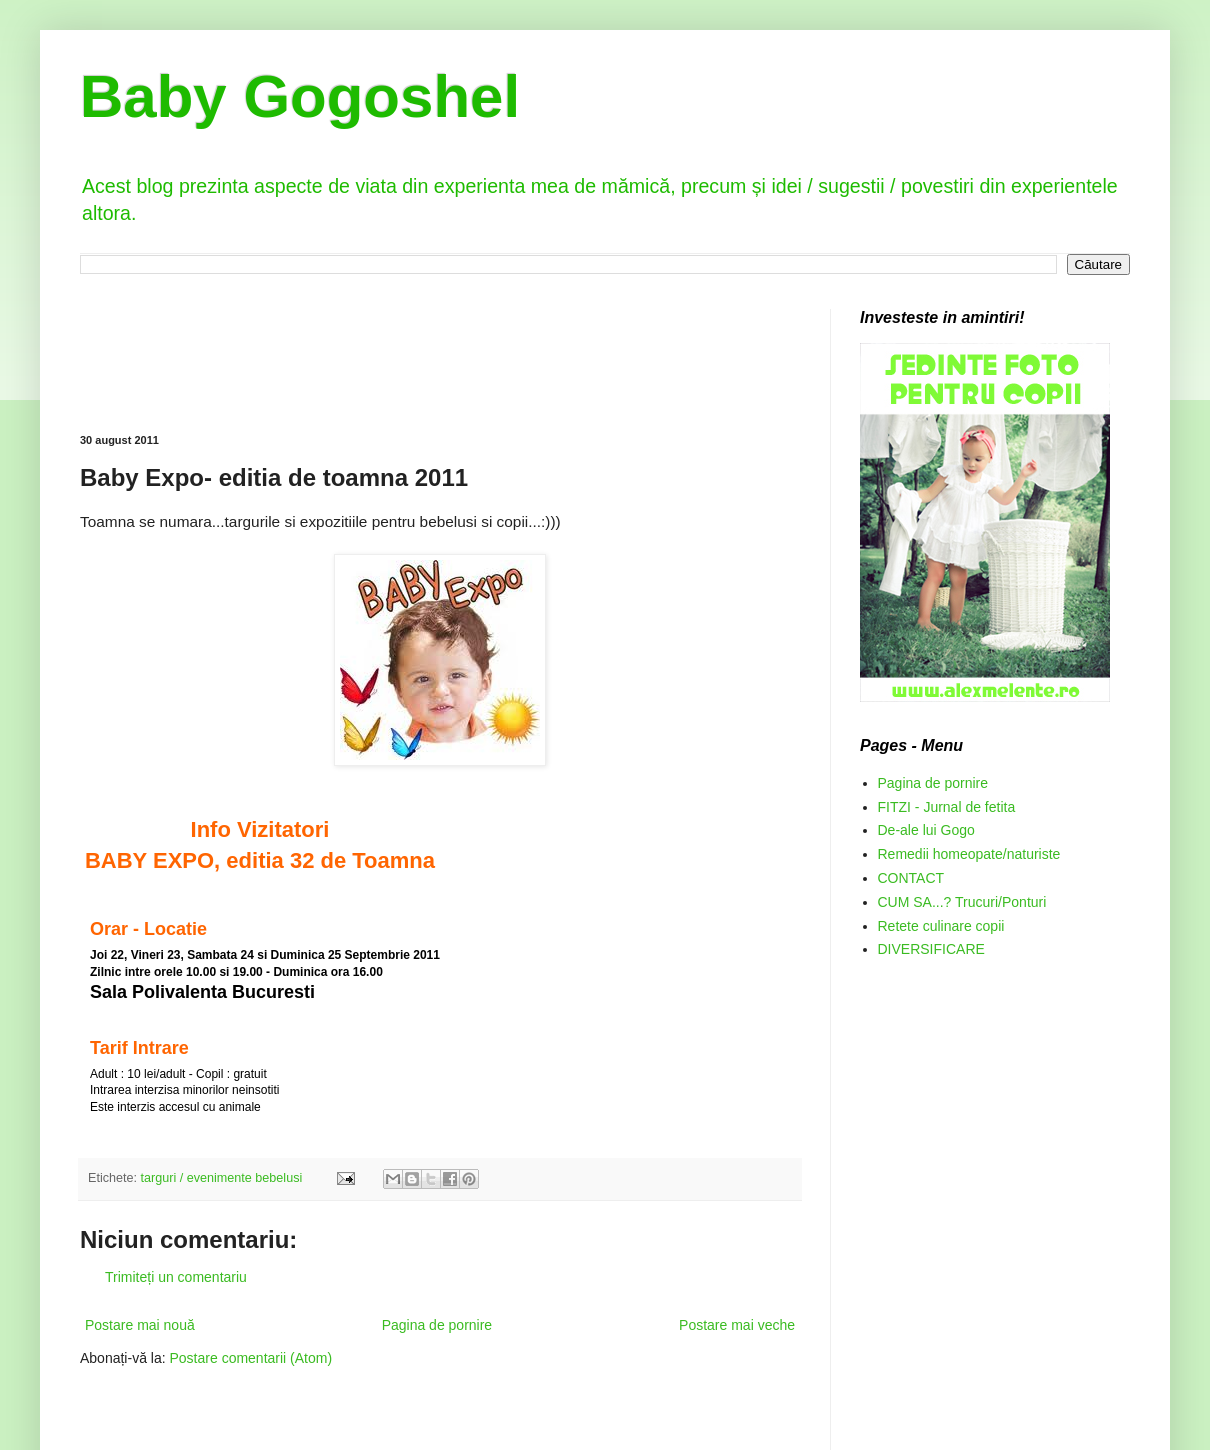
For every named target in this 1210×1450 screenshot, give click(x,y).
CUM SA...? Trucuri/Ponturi (962, 902)
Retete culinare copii (941, 926)
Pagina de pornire (437, 1325)
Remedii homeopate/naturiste (969, 854)
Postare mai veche (737, 1325)
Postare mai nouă (140, 1325)
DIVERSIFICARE (931, 949)
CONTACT (911, 878)
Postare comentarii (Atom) (251, 1358)
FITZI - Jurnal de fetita (947, 807)
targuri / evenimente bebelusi (222, 1178)
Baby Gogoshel (300, 96)
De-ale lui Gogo (926, 830)
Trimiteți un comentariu (176, 1277)
